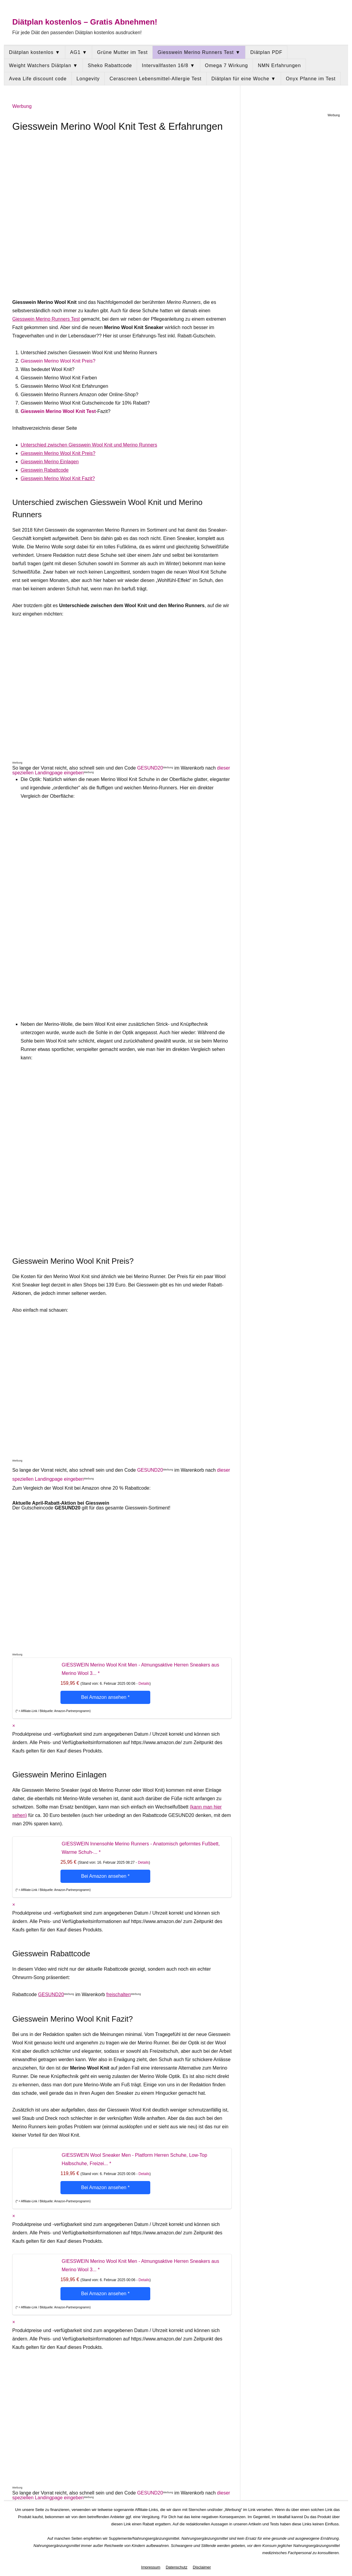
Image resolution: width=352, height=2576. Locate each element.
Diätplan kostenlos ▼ (34, 52)
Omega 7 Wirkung (226, 65)
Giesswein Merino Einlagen (50, 461)
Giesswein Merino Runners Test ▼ (198, 52)
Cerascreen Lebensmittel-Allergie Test (155, 78)
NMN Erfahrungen (279, 65)
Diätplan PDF (266, 52)
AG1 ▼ (78, 52)
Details (144, 1683)
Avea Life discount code (38, 78)
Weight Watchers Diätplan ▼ (43, 65)
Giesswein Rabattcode (45, 470)
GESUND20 (150, 767)
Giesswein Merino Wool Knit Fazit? (58, 478)
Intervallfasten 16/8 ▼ (168, 65)
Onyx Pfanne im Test (311, 78)
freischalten (118, 1994)
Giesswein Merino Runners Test (46, 319)
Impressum (150, 2567)
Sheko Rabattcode (110, 65)
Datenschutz (176, 2567)
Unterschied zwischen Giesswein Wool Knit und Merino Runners (89, 444)
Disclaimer (202, 2567)
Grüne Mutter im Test (122, 52)
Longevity (88, 78)
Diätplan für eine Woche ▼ (243, 78)
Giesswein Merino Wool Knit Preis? (58, 361)
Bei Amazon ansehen (105, 1697)
